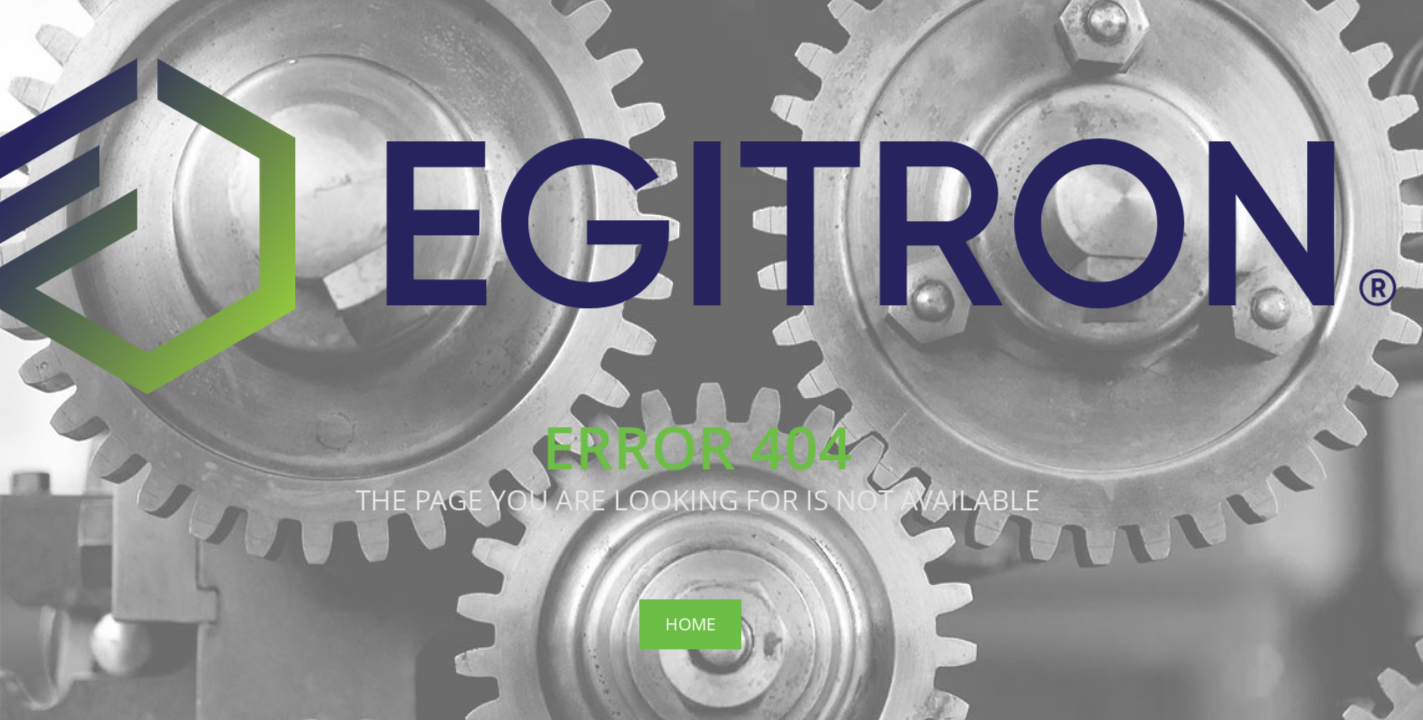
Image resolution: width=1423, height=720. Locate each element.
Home (690, 623)
